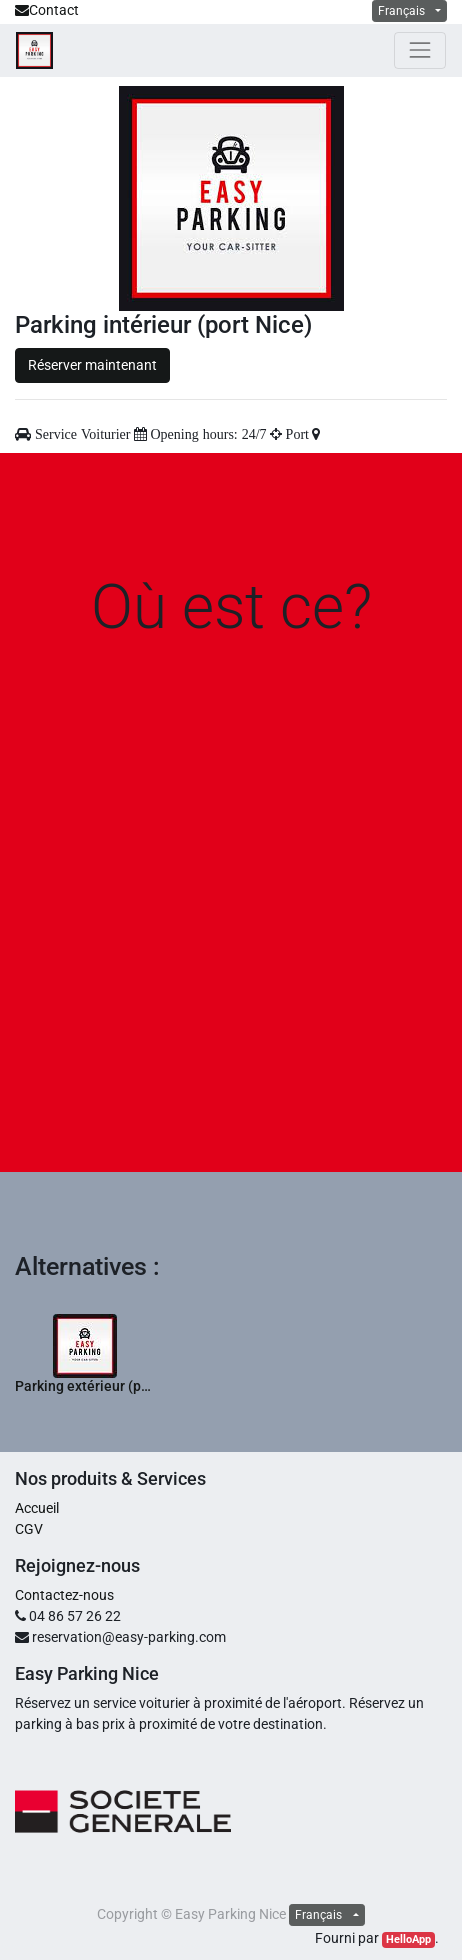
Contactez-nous (64, 1595)
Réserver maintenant (92, 365)
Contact (47, 10)
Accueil (37, 1508)
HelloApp (408, 1939)
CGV (29, 1529)
